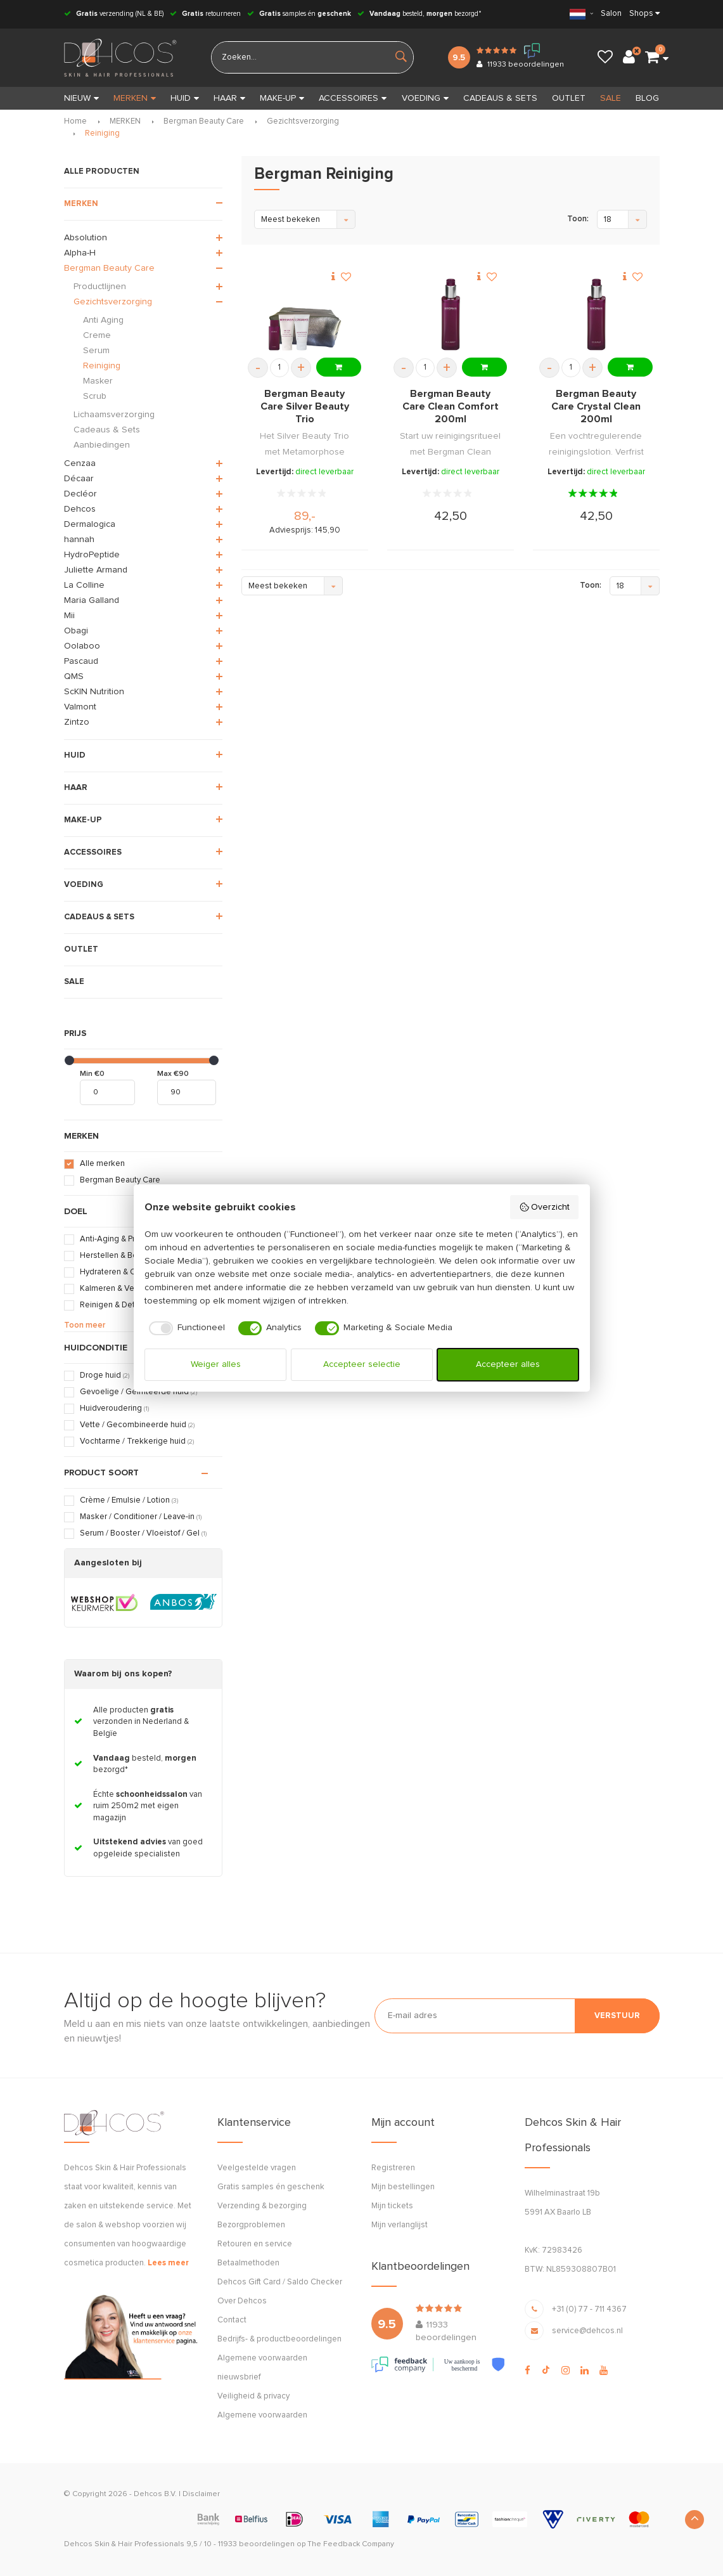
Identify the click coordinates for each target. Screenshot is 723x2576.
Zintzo (76, 722)
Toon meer (84, 1325)
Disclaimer (201, 2494)
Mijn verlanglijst (399, 2225)
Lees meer (168, 2263)
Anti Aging (103, 320)
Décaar (79, 478)
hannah (79, 539)
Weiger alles (216, 1364)
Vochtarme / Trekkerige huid (137, 1441)
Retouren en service (254, 2244)
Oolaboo (82, 646)
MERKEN (134, 98)
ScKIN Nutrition (94, 691)
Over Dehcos (242, 2301)
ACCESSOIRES (353, 98)
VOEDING (425, 98)
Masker (98, 381)
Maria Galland (91, 600)
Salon (611, 14)
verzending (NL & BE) (113, 13)
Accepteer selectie (361, 1364)
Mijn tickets (392, 2206)
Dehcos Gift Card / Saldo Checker (279, 2282)
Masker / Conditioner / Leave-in (141, 1517)
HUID (184, 98)
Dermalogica (89, 524)
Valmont (80, 706)
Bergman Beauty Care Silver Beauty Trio (304, 406)
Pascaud (81, 661)
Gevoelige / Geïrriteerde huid (138, 1392)
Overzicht (544, 1207)
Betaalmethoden (248, 2263)
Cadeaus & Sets (107, 429)
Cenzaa (80, 463)
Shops (641, 14)
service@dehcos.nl (587, 2331)
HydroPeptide (92, 554)
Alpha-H (80, 253)
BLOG (647, 98)
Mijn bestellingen (403, 2187)
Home (75, 121)
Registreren (393, 2168)
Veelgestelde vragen (256, 2168)
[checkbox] (184, 1328)
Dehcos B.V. (155, 2494)
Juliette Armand (95, 570)
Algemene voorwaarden (262, 2415)
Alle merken (102, 1164)
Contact (231, 2320)
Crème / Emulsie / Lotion (129, 1500)
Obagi (76, 630)
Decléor (80, 493)
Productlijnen (100, 286)
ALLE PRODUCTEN (101, 171)
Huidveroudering (114, 1408)
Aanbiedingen (102, 445)
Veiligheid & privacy (253, 2396)
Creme (97, 335)
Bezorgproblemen (251, 2225)
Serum (96, 350)
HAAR (229, 98)
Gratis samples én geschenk (270, 2187)
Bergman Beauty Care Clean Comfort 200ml (450, 406)
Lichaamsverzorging (114, 414)
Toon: (578, 219)
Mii (69, 615)
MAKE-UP (282, 98)
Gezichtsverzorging (303, 121)
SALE (610, 98)
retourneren (205, 13)
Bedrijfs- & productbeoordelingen (279, 2339)
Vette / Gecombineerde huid (137, 1425)
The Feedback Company (350, 2544)
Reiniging (102, 133)
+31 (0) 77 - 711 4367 (589, 2309)
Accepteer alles (508, 1364)
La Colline (84, 585)
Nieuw (81, 98)
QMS (74, 676)
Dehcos (80, 509)
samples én (299, 13)
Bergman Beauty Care (203, 121)
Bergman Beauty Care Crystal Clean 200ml (596, 406)
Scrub (94, 396)
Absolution (85, 237)
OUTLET (568, 98)
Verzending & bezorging (262, 2206)
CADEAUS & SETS (500, 98)
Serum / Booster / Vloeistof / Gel (143, 1533)
